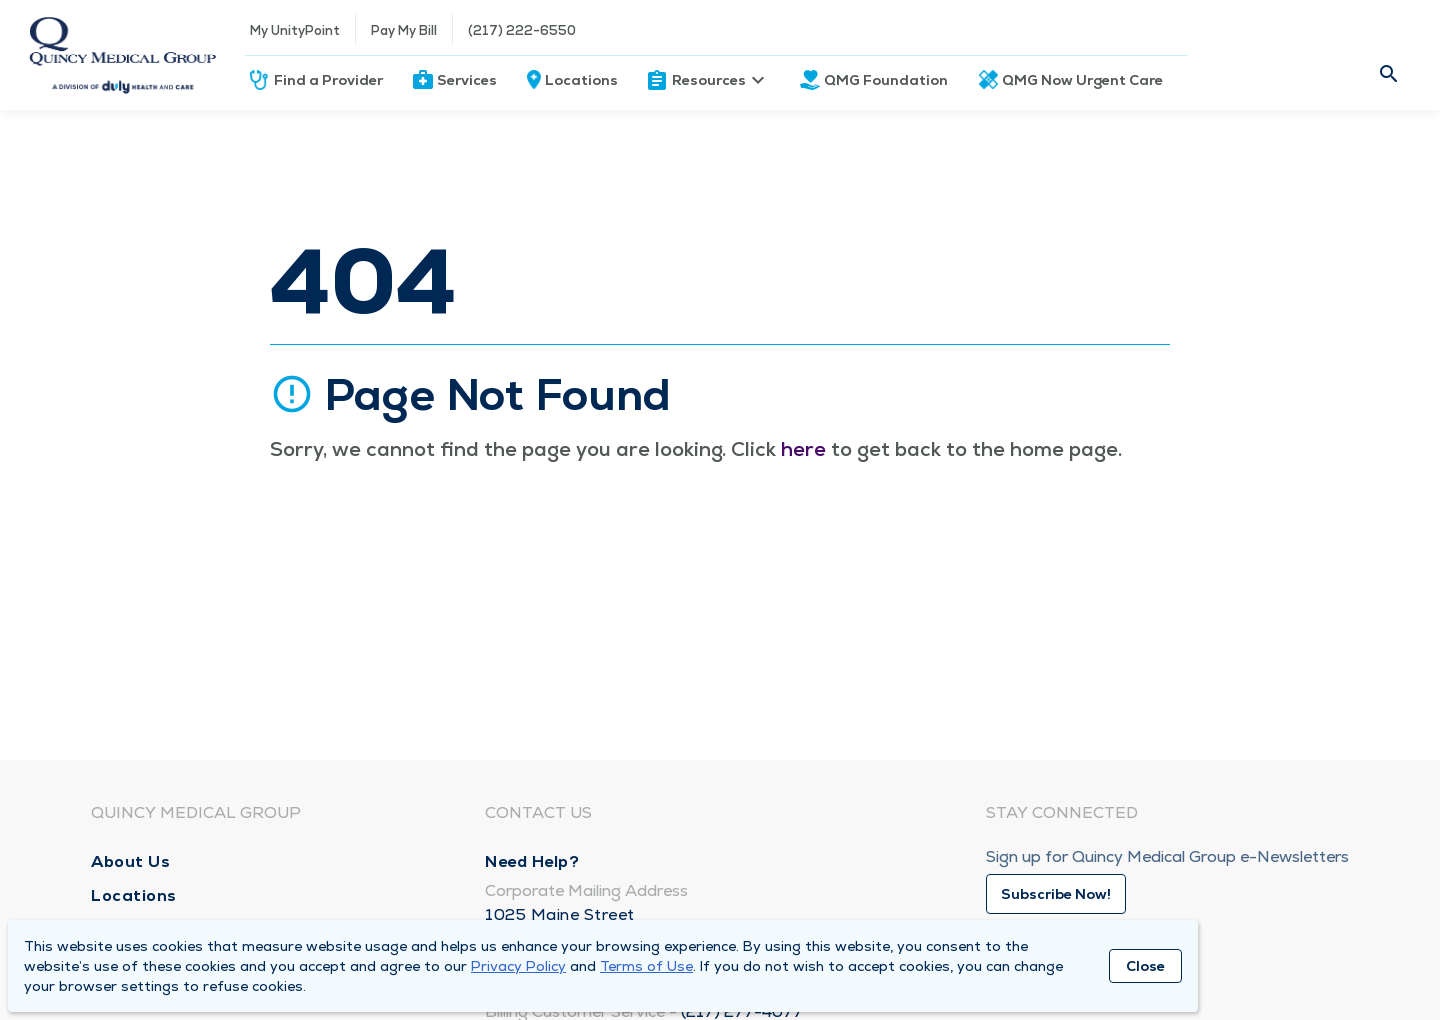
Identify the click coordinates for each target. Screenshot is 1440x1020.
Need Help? (532, 861)
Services (467, 80)
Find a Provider (328, 80)
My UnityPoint (295, 30)
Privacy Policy (518, 966)
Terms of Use (646, 966)
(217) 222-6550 (522, 30)
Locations (581, 80)
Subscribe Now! (1056, 894)
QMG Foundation (886, 80)
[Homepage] (122, 55)
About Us (130, 861)
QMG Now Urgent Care (1082, 80)
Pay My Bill (404, 30)
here (803, 449)
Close (1145, 966)
